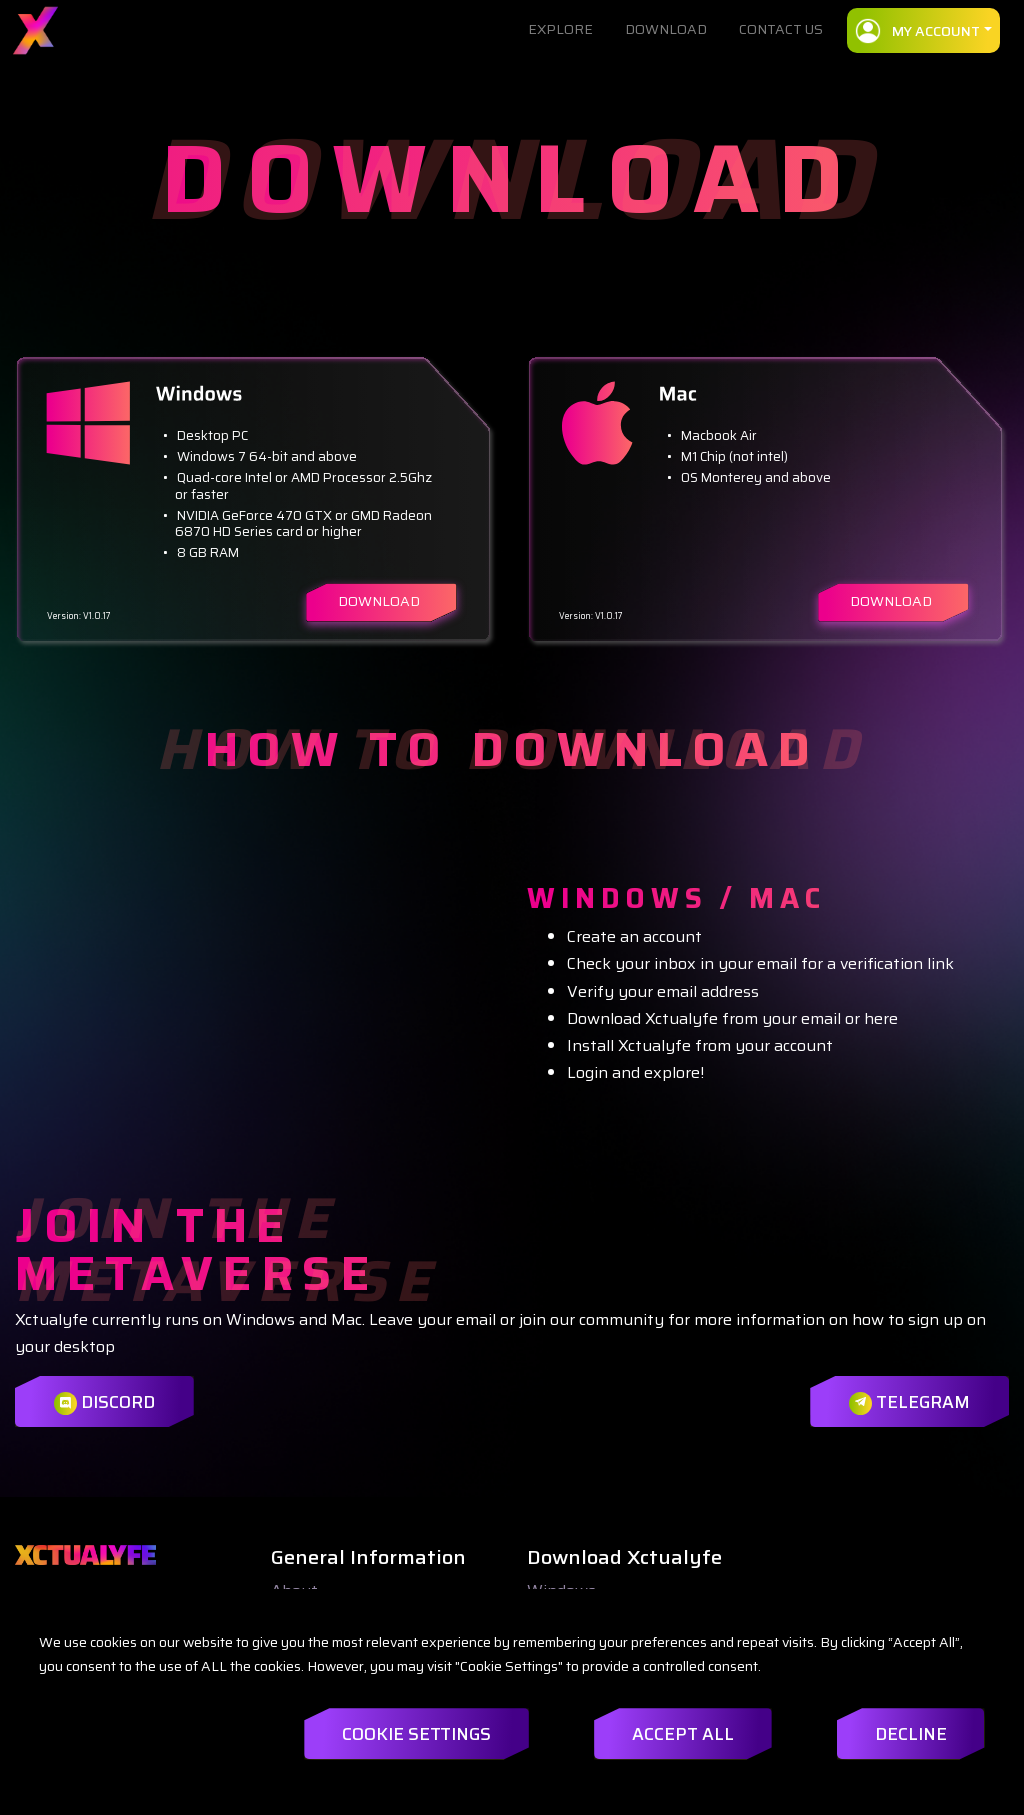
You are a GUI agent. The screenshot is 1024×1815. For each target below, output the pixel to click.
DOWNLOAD (666, 29)
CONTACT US (781, 29)
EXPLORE (560, 29)
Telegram (906, 1402)
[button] (923, 30)
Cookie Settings (382, 1734)
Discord (106, 1402)
